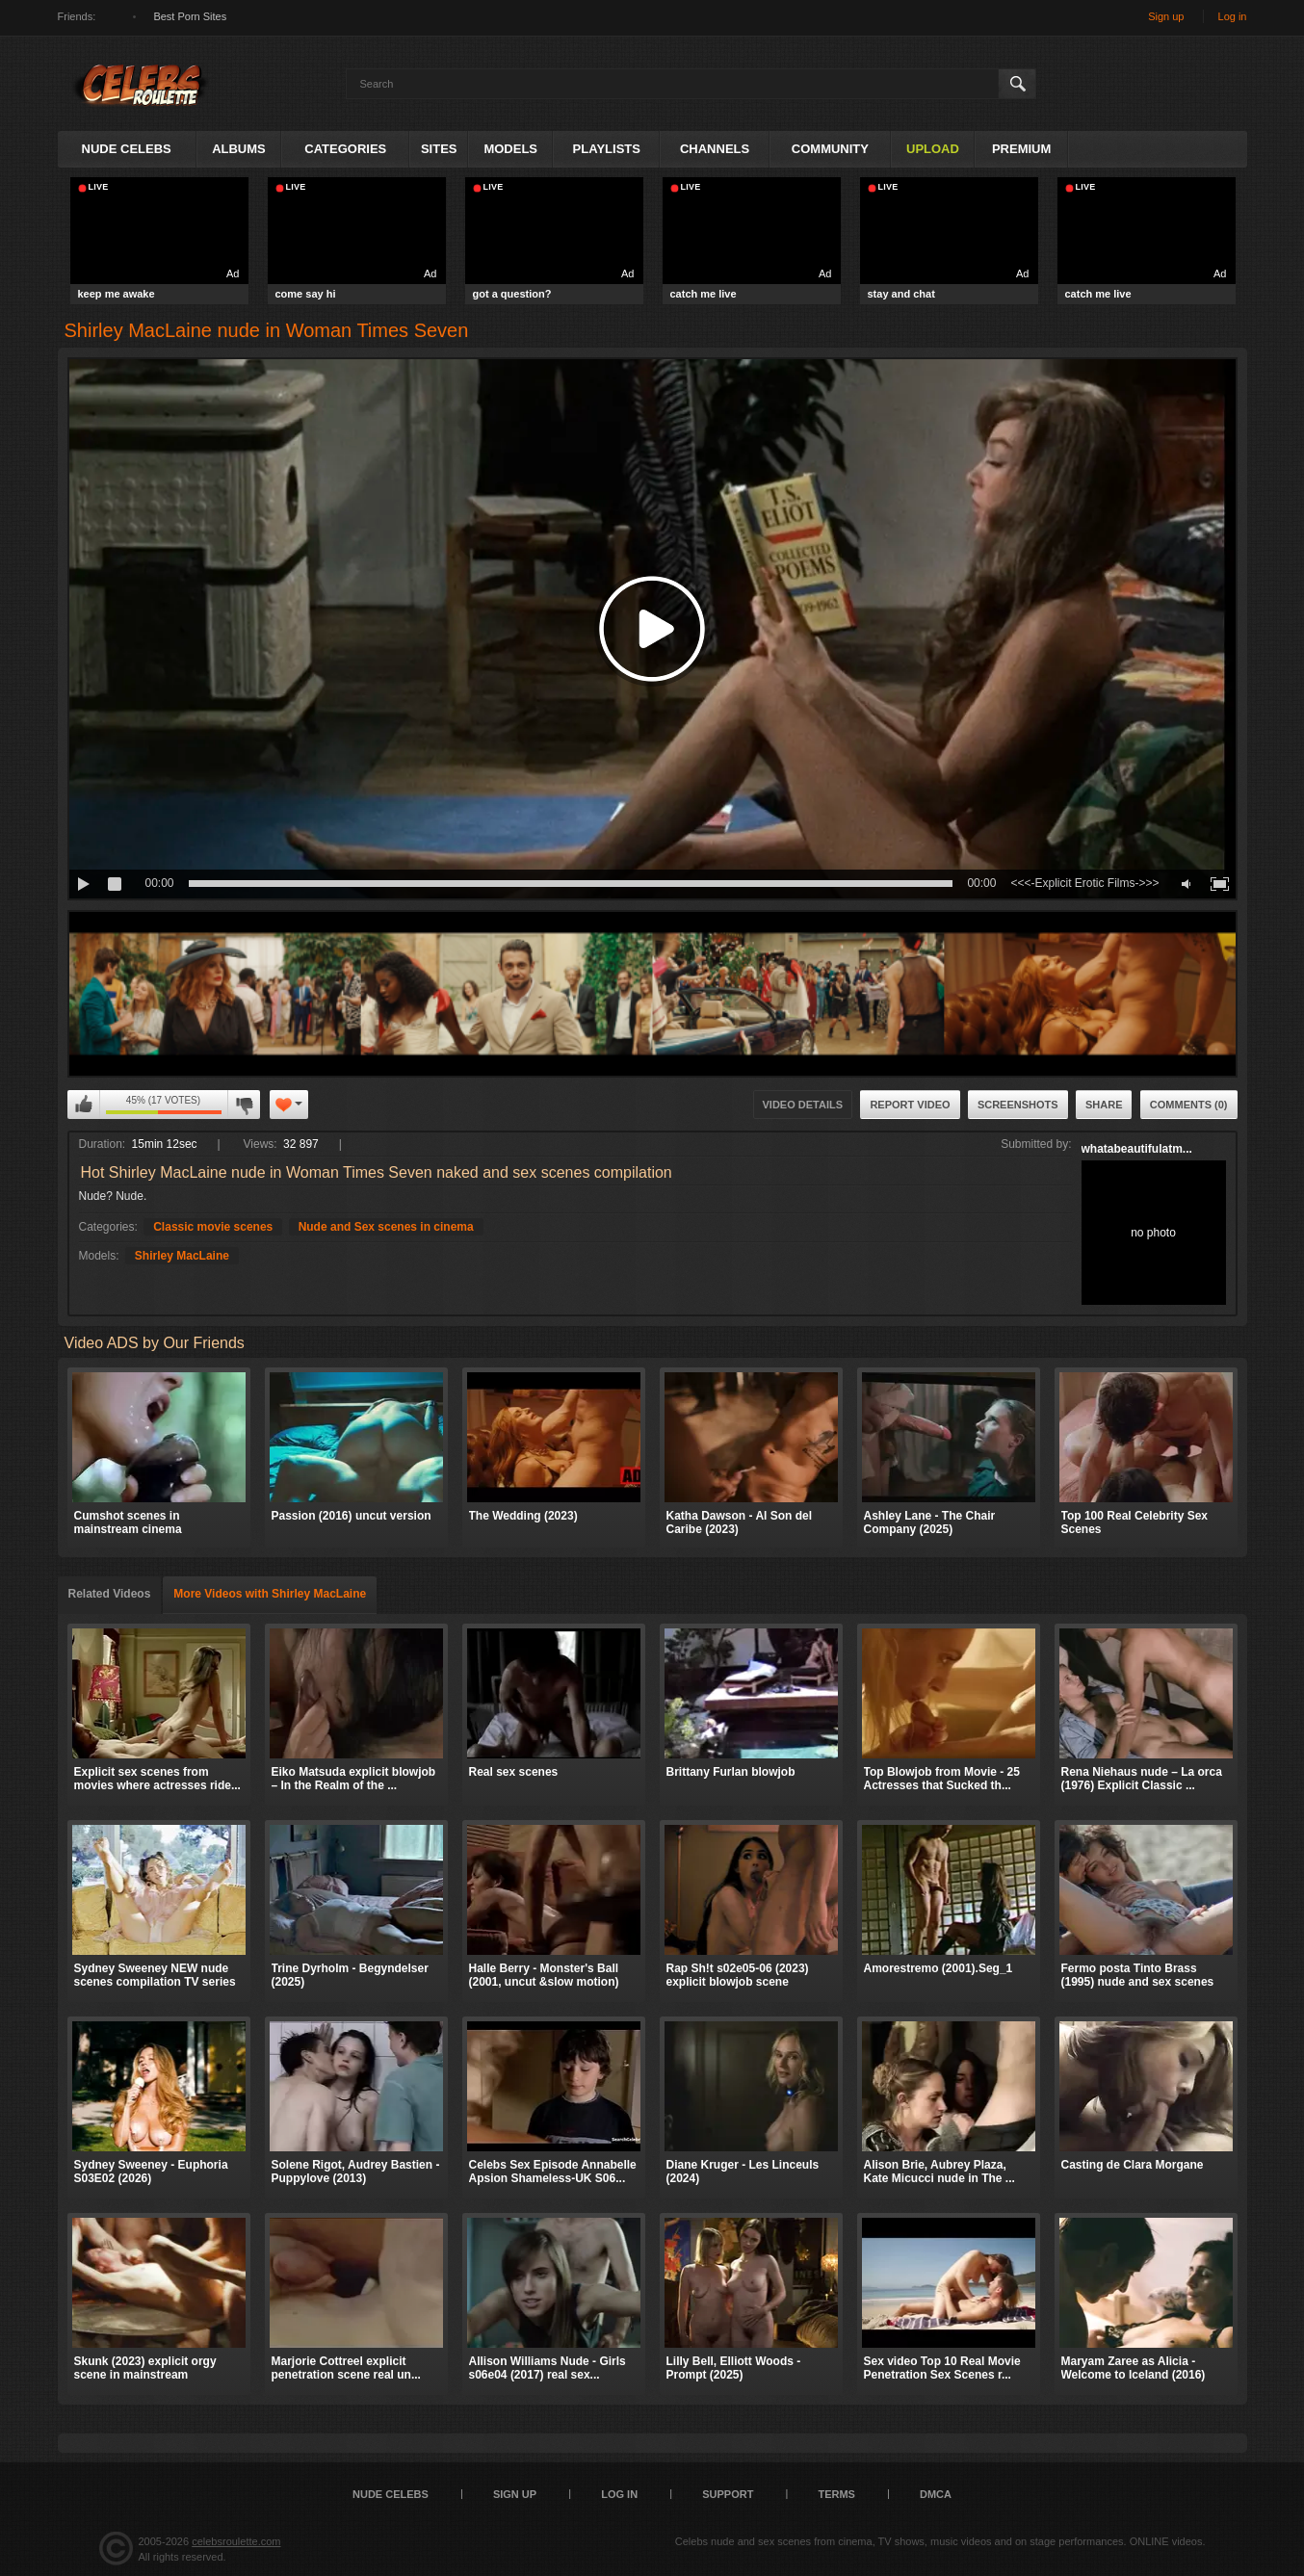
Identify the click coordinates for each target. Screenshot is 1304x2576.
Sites (439, 149)
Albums (239, 149)
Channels (714, 149)
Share (1104, 1104)
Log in (1232, 16)
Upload (932, 149)
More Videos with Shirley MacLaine (269, 1593)
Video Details (803, 1104)
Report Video (910, 1104)
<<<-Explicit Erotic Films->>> (1084, 883)
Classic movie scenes (213, 1227)
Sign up (1166, 16)
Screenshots (1018, 1104)
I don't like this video (243, 1104)
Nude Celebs (126, 149)
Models (510, 149)
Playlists (606, 149)
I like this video (83, 1104)
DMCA (936, 2494)
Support (727, 2494)
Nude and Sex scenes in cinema (386, 1227)
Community (830, 149)
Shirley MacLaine (182, 1255)
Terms (836, 2494)
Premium (1021, 149)
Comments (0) (1189, 1104)
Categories (345, 149)
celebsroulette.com (236, 2541)
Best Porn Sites (189, 16)
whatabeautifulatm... (1137, 1149)
